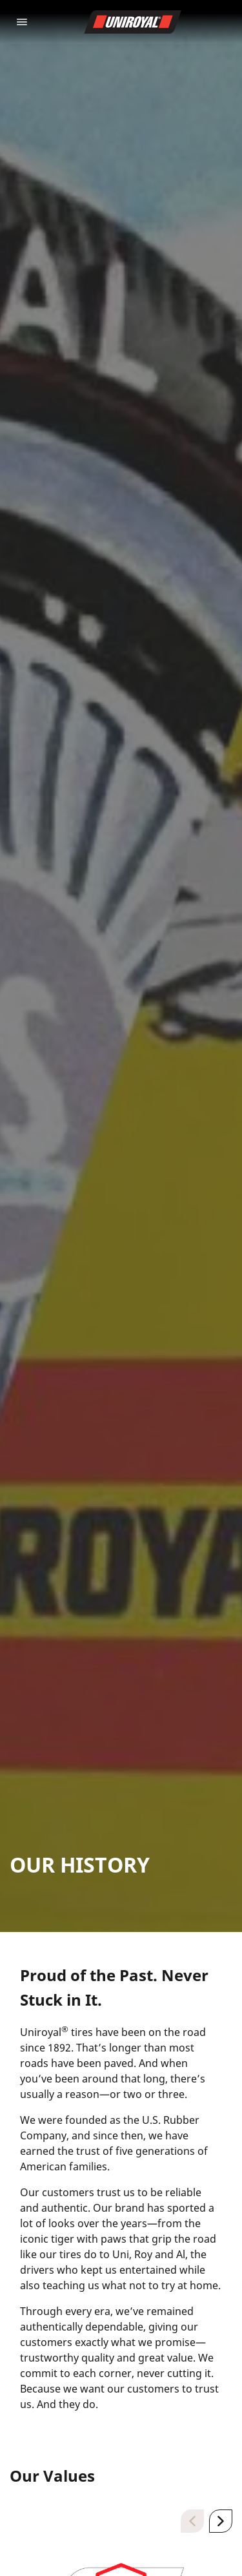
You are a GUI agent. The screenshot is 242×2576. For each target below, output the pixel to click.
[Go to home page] (133, 22)
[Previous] (192, 2521)
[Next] (220, 2521)
